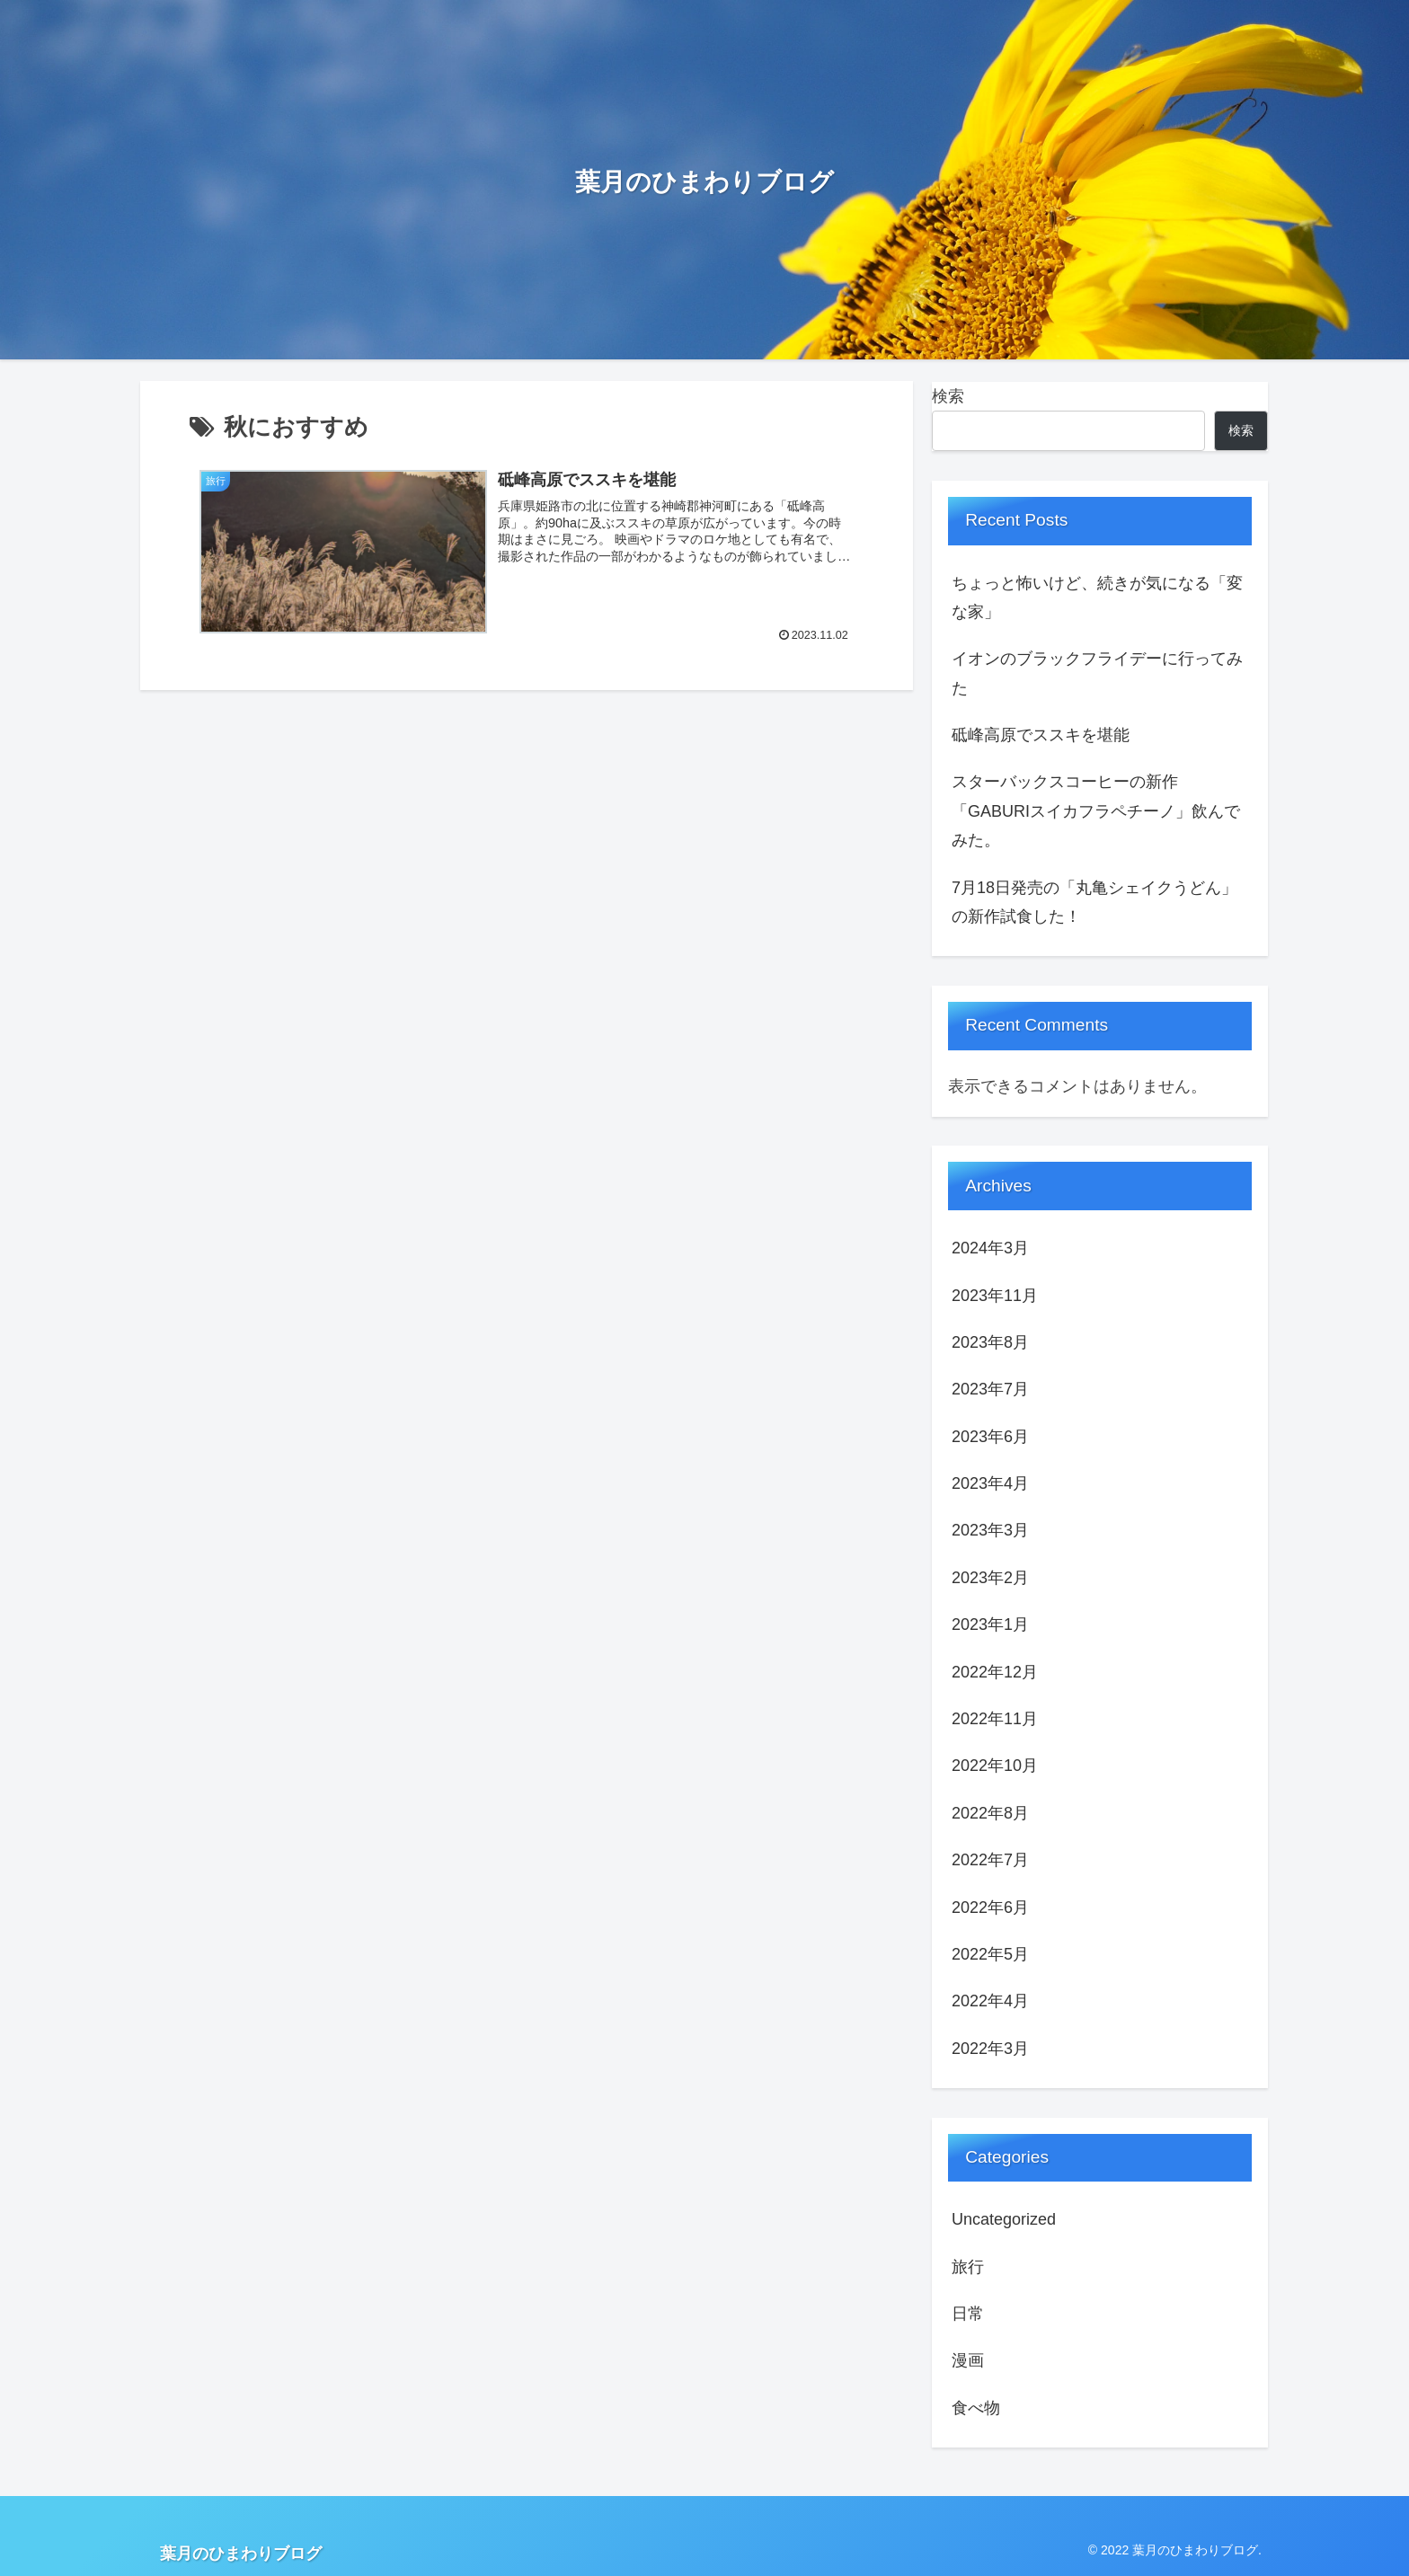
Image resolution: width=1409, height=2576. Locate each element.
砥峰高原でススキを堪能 (1041, 735)
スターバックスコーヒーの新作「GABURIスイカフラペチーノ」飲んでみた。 (1096, 811)
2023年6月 (990, 1437)
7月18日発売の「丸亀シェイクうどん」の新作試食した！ (1094, 902)
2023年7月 (990, 1389)
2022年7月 (990, 1860)
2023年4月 (990, 1483)
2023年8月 (990, 1342)
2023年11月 (995, 1296)
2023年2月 (990, 1578)
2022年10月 (995, 1766)
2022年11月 (995, 1719)
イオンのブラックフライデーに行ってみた (1097, 673)
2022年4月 (990, 2001)
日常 (968, 2314)
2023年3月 (990, 1530)
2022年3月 (990, 2049)
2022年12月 (995, 1672)
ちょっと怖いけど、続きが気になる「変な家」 (1097, 597)
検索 (948, 396)
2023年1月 (990, 1624)
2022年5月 (990, 1954)
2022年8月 (990, 1813)
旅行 (968, 2267)
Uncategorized (1004, 2219)
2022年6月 (990, 1908)
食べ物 (976, 2408)
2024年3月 (990, 1248)
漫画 (968, 2360)
